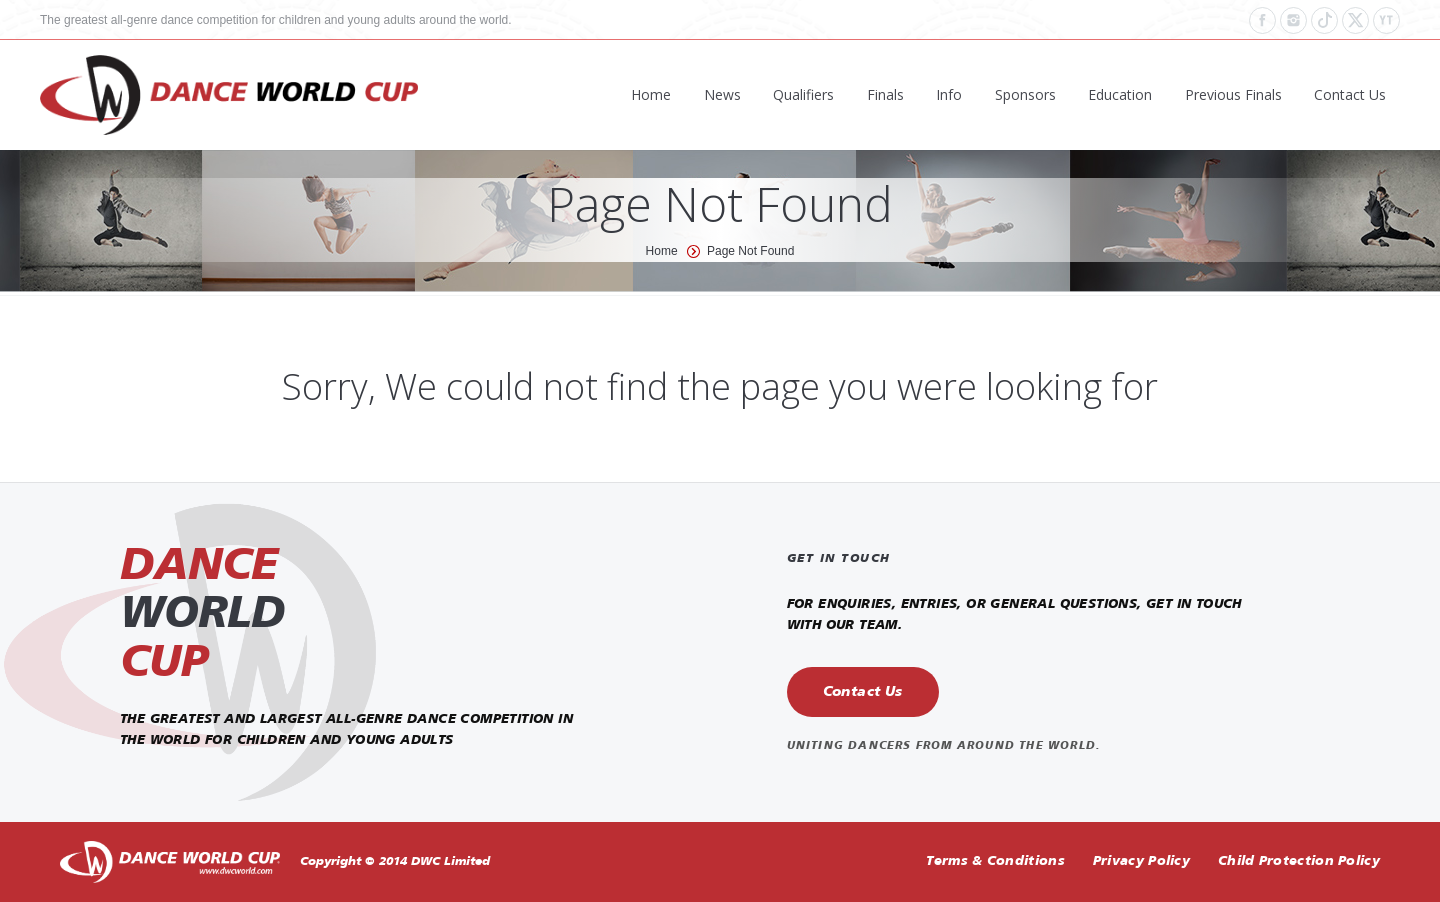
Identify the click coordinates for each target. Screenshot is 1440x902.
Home (662, 251)
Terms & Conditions (995, 861)
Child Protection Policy (1299, 861)
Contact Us (863, 692)
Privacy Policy (1141, 861)
